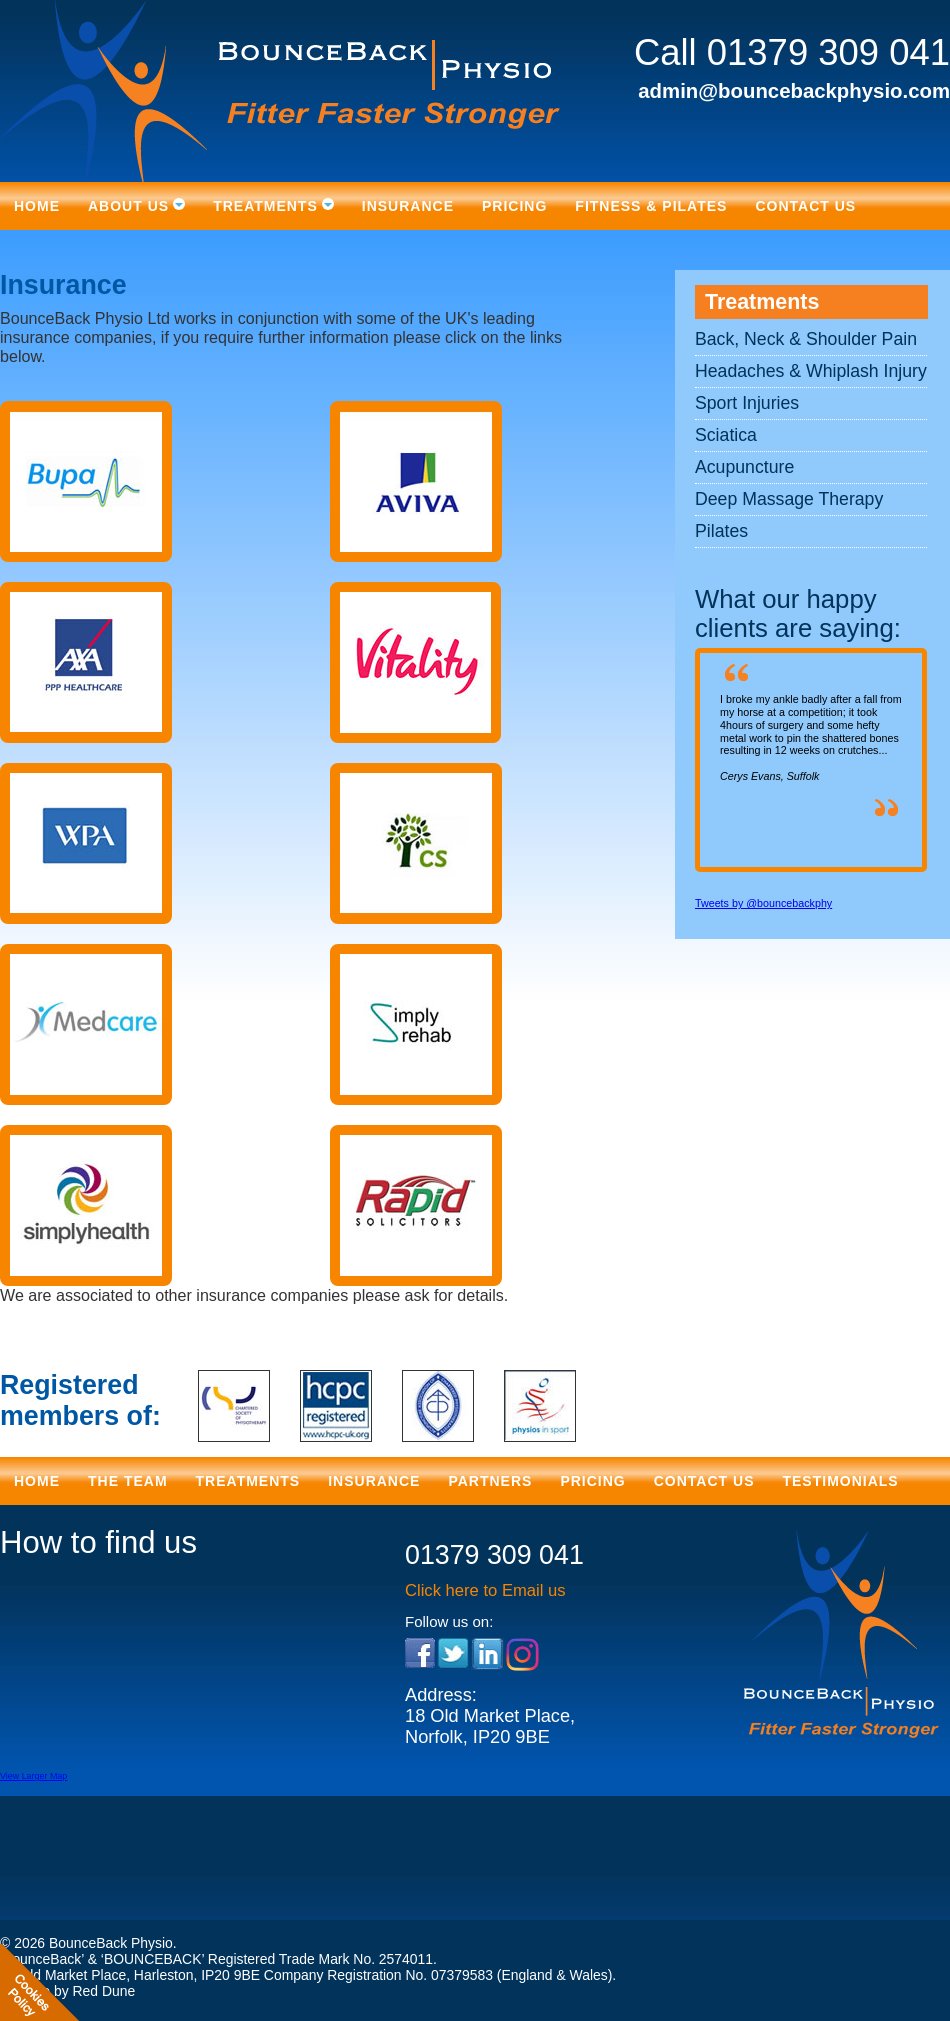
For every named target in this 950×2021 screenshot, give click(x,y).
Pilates (721, 531)
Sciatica (726, 435)
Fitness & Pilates (651, 206)
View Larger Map (33, 1776)
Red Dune (103, 1991)
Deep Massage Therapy (789, 499)
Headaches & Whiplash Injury (811, 371)
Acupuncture (744, 467)
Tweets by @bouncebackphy (763, 903)
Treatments (762, 302)
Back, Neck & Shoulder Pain (806, 339)
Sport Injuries (747, 403)
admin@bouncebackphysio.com (794, 91)
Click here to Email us (485, 1590)
